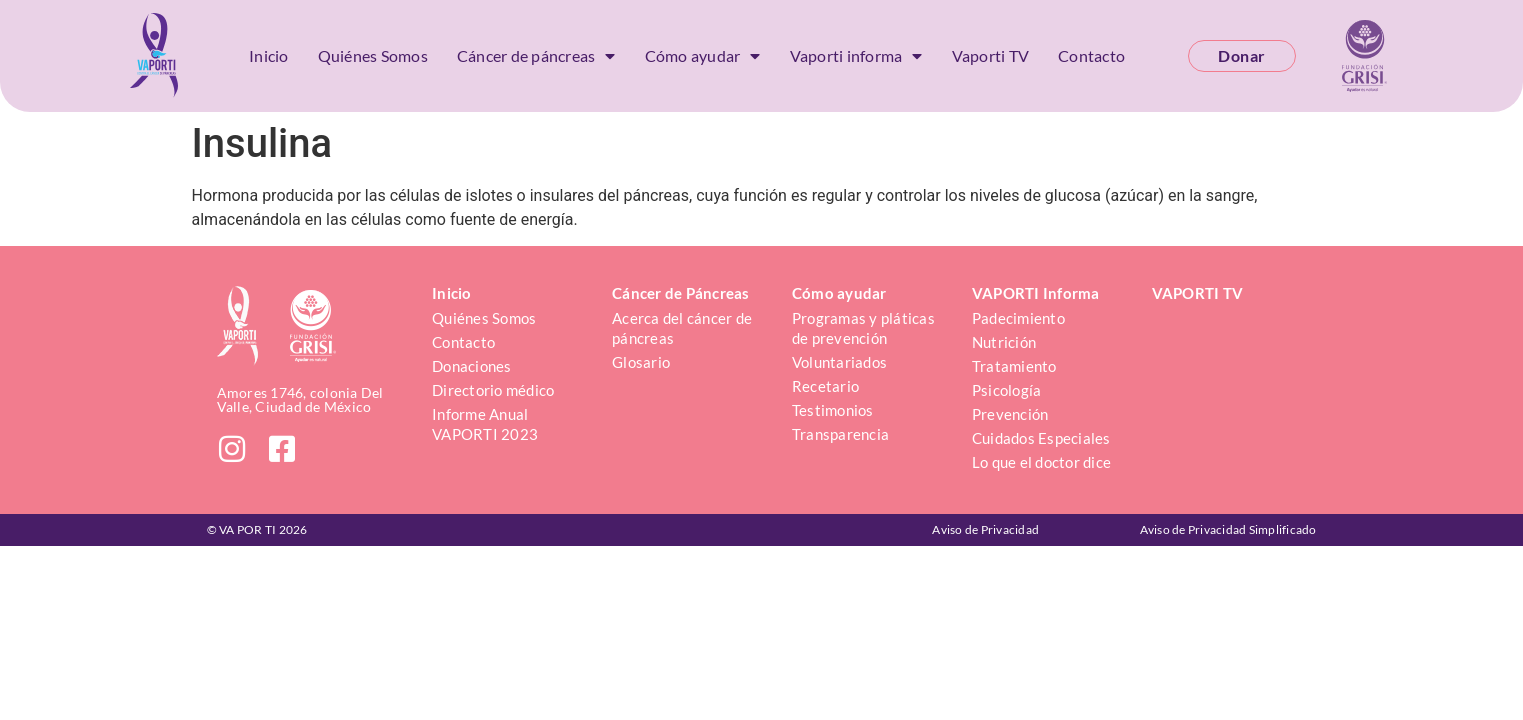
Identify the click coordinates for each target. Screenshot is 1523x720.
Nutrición (1004, 342)
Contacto (1091, 55)
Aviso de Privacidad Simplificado (1228, 529)
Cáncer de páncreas (536, 56)
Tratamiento (1014, 366)
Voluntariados (839, 362)
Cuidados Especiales (1041, 438)
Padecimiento (1018, 318)
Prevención (1010, 414)
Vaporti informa (856, 56)
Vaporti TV (991, 55)
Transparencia (840, 434)
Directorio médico (493, 390)
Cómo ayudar (703, 56)
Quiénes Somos (373, 55)
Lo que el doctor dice (1041, 462)
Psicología (1007, 390)
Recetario (825, 386)
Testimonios (833, 410)
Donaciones (472, 366)
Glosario (641, 362)
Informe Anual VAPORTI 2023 (485, 424)
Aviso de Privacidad (985, 529)
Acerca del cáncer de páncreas (683, 328)
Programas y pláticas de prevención (865, 328)
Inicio (269, 55)
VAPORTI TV (1198, 293)
